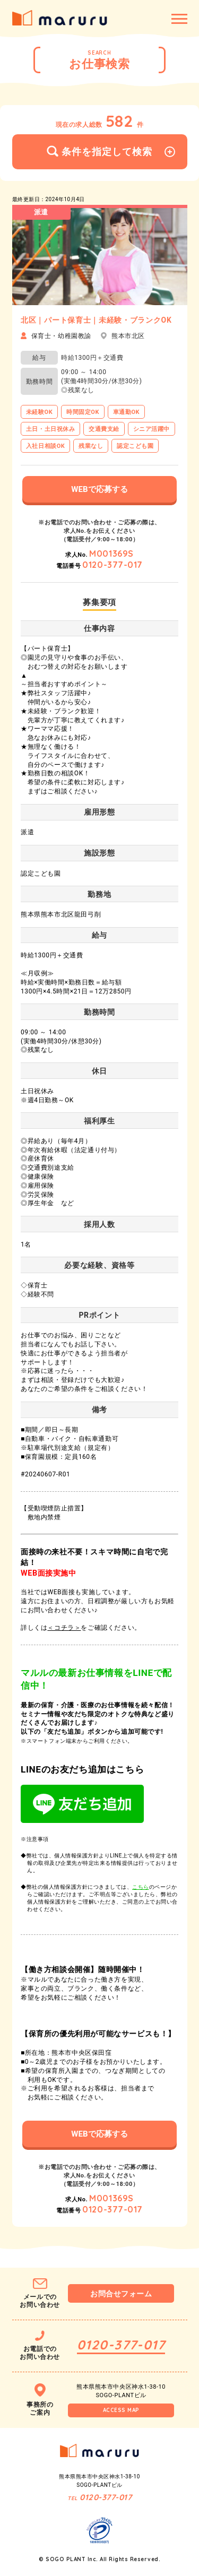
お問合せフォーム (121, 2293)
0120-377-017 (112, 564)
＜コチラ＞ (64, 1627)
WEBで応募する (99, 489)
